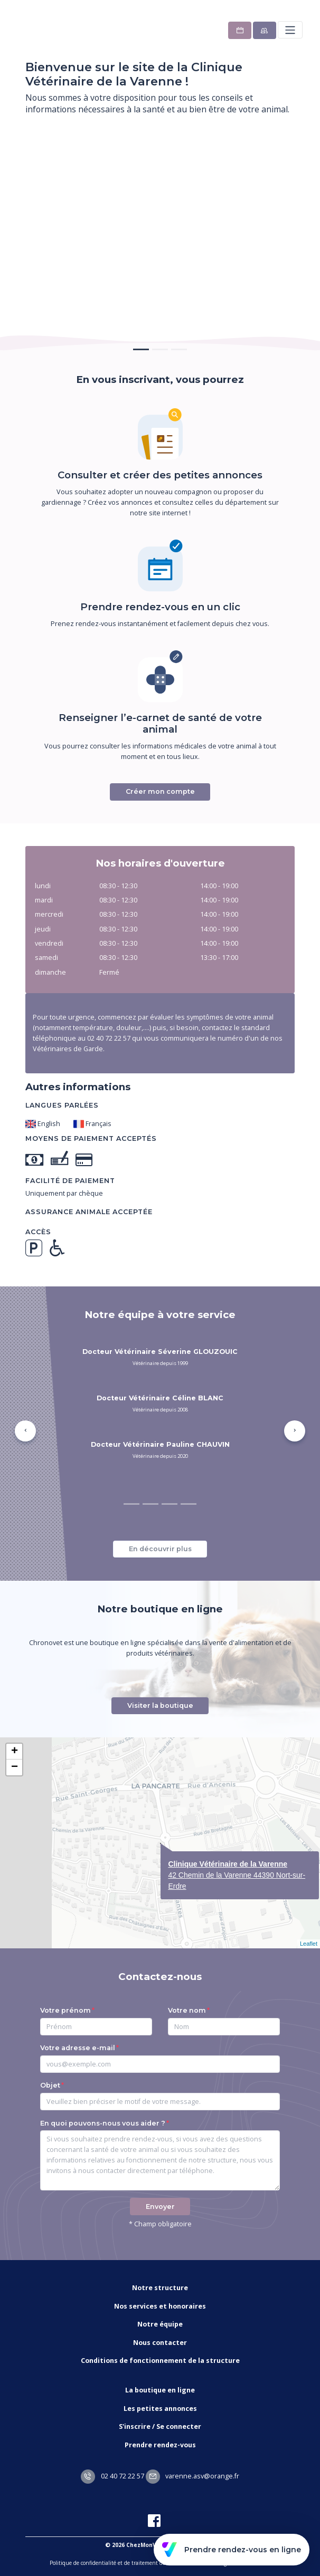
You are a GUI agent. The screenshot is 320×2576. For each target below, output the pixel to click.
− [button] (14, 1767)
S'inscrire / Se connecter (160, 2426)
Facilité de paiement (70, 1181)
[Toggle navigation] (290, 30)
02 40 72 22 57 (112, 2476)
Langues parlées (62, 1105)
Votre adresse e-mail (77, 2048)
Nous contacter (160, 2342)
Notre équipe (160, 2324)
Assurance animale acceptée (89, 1212)
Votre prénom (65, 2010)
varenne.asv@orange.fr (193, 2476)
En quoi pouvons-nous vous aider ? (102, 2123)
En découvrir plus (160, 1549)
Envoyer (160, 2206)
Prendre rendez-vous (160, 2444)
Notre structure (160, 2287)
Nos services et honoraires (160, 2306)
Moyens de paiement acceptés (91, 1138)
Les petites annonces (160, 2408)
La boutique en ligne (160, 2390)
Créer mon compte (160, 791)
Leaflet (308, 1943)
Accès (38, 1232)
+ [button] (14, 1752)
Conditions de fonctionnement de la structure (160, 2360)
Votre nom (187, 2010)
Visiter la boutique (160, 1705)
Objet (50, 2085)
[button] (25, 1430)
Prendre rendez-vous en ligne (231, 2549)
